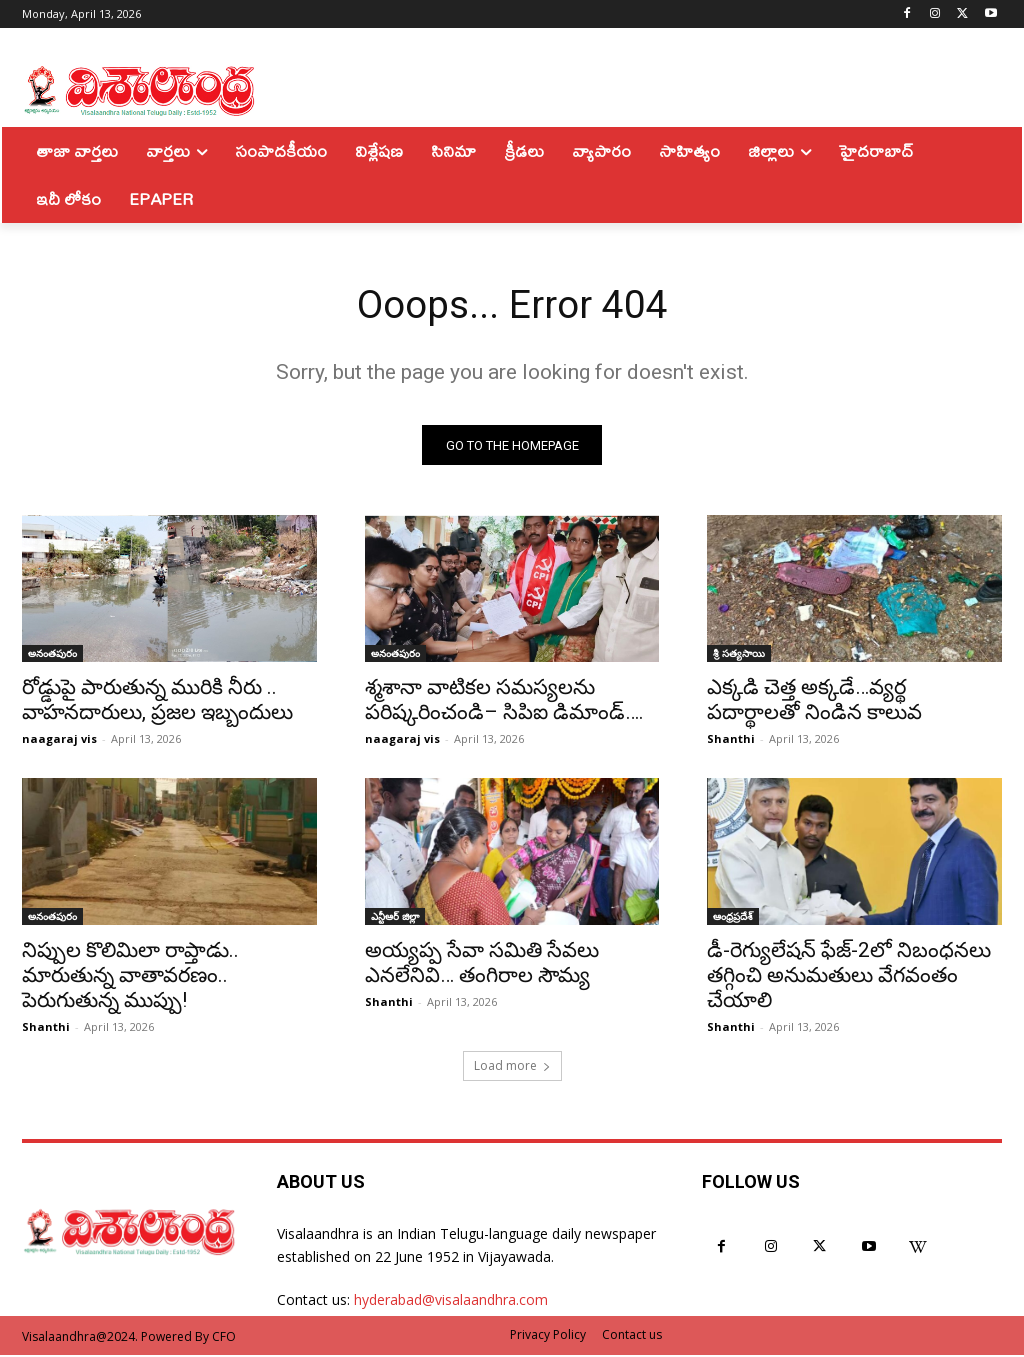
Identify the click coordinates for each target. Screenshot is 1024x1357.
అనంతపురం (52, 656)
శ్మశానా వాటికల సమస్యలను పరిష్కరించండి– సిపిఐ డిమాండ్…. (504, 702)
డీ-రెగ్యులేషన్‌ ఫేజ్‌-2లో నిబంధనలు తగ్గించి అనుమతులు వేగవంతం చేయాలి (849, 978)
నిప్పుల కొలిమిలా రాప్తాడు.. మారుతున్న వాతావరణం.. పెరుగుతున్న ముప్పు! (130, 978)
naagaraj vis (59, 741)
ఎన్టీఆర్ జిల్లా (395, 919)
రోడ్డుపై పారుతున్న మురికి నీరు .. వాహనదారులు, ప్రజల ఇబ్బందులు (157, 702)
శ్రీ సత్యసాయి (739, 656)
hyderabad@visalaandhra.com (451, 1301)
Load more (512, 1067)
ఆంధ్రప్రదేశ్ (733, 919)
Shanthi (731, 741)
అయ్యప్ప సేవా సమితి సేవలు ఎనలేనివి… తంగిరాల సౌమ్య (482, 965)
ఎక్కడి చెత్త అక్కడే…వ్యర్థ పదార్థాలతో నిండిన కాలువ (814, 702)
